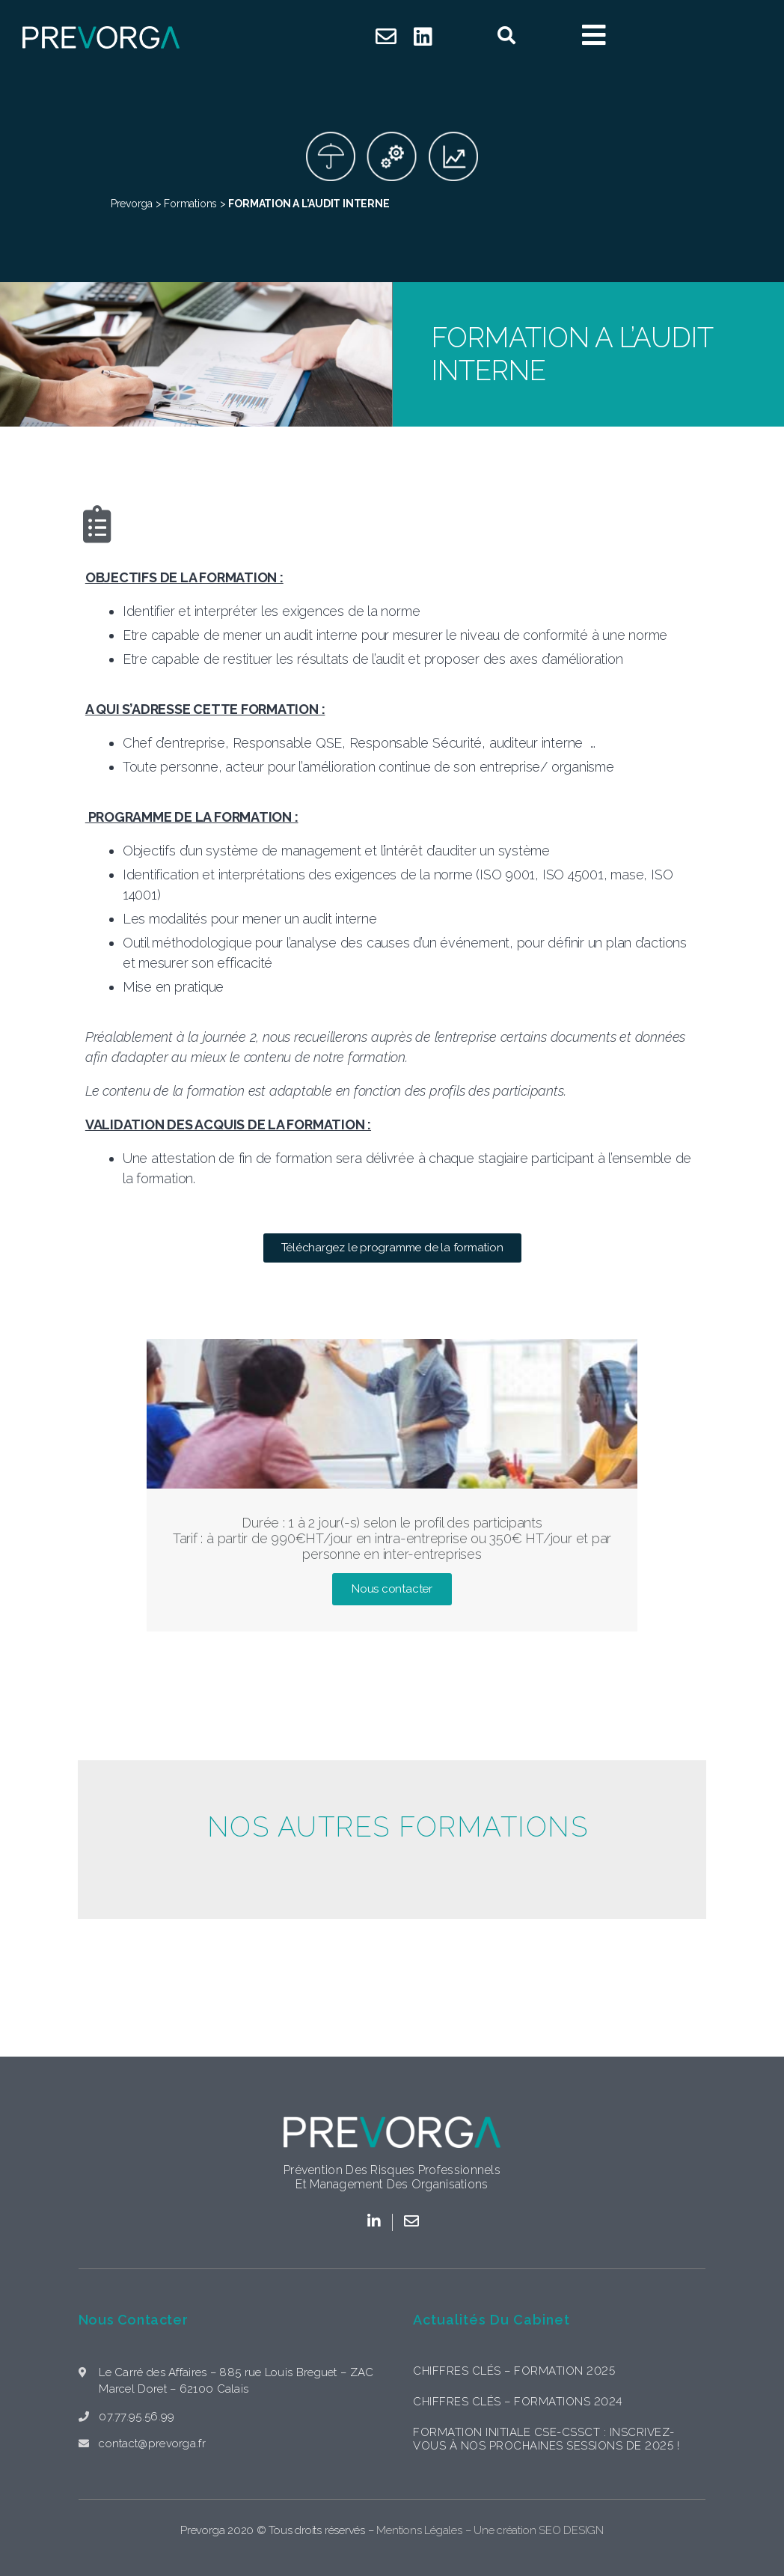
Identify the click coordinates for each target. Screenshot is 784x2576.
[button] (392, 1248)
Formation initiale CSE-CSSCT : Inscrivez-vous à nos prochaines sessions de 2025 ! (546, 2439)
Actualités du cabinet (491, 2320)
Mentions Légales (419, 2530)
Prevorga (132, 204)
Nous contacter (133, 2320)
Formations (190, 204)
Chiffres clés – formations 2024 (517, 2401)
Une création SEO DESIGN (539, 2530)
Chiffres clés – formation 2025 (514, 2371)
